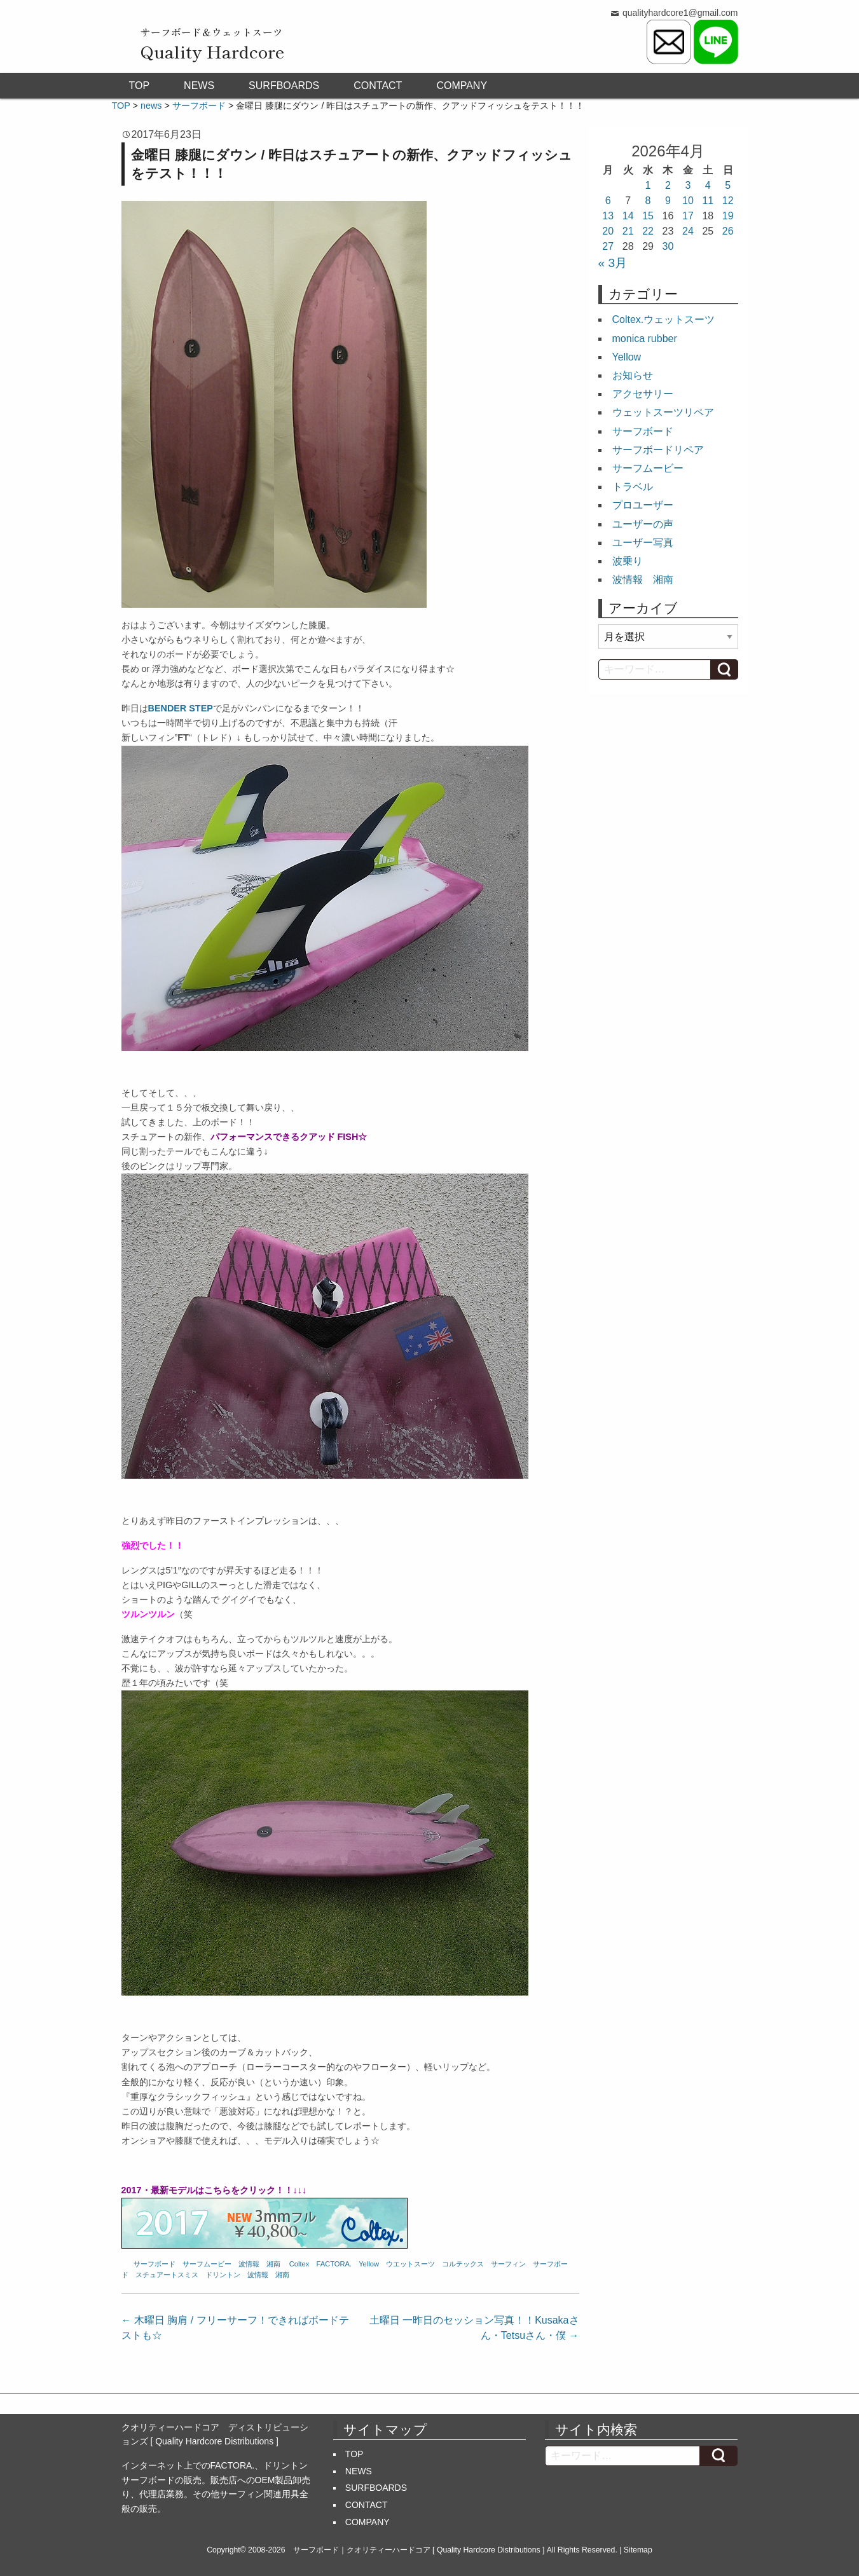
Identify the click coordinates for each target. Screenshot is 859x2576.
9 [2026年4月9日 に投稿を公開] (668, 200)
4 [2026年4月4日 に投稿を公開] (708, 185)
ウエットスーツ (410, 2264)
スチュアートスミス (166, 2274)
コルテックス (463, 2264)
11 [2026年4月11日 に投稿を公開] (707, 200)
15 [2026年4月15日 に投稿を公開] (648, 215)
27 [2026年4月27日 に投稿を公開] (608, 246)
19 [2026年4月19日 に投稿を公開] (728, 215)
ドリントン (222, 2274)
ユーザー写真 (642, 542)
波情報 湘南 (259, 2264)
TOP (139, 85)
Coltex (299, 2264)
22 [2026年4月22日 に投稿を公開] (648, 231)
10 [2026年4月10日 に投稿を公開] (688, 200)
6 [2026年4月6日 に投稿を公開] (608, 200)
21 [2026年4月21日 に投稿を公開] (628, 231)
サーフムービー (206, 2264)
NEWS (199, 85)
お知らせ (632, 375)
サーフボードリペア (658, 449)
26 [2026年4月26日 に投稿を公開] (728, 231)
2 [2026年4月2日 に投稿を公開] (668, 185)
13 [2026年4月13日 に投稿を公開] (608, 215)
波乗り (627, 561)
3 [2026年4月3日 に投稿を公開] (688, 185)
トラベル (632, 486)
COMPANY (461, 85)
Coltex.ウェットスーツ (663, 319)
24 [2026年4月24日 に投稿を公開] (688, 231)
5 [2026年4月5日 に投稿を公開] (728, 185)
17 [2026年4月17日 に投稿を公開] (688, 215)
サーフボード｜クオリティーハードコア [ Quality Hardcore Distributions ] (419, 2549)
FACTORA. (334, 2264)
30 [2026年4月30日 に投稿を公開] (668, 246)
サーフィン (508, 2264)
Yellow (369, 2264)
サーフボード (154, 2264)
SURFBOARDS (284, 85)
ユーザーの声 (642, 524)
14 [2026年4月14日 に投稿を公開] (628, 215)
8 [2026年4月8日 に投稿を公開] (648, 200)
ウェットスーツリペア (663, 412)
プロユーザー (642, 505)
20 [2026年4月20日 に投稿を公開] (608, 231)
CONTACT (378, 85)
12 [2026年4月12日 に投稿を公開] (728, 200)
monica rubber (644, 338)
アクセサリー (642, 393)
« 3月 (613, 263)
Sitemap (638, 2549)
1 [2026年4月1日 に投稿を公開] (648, 185)
